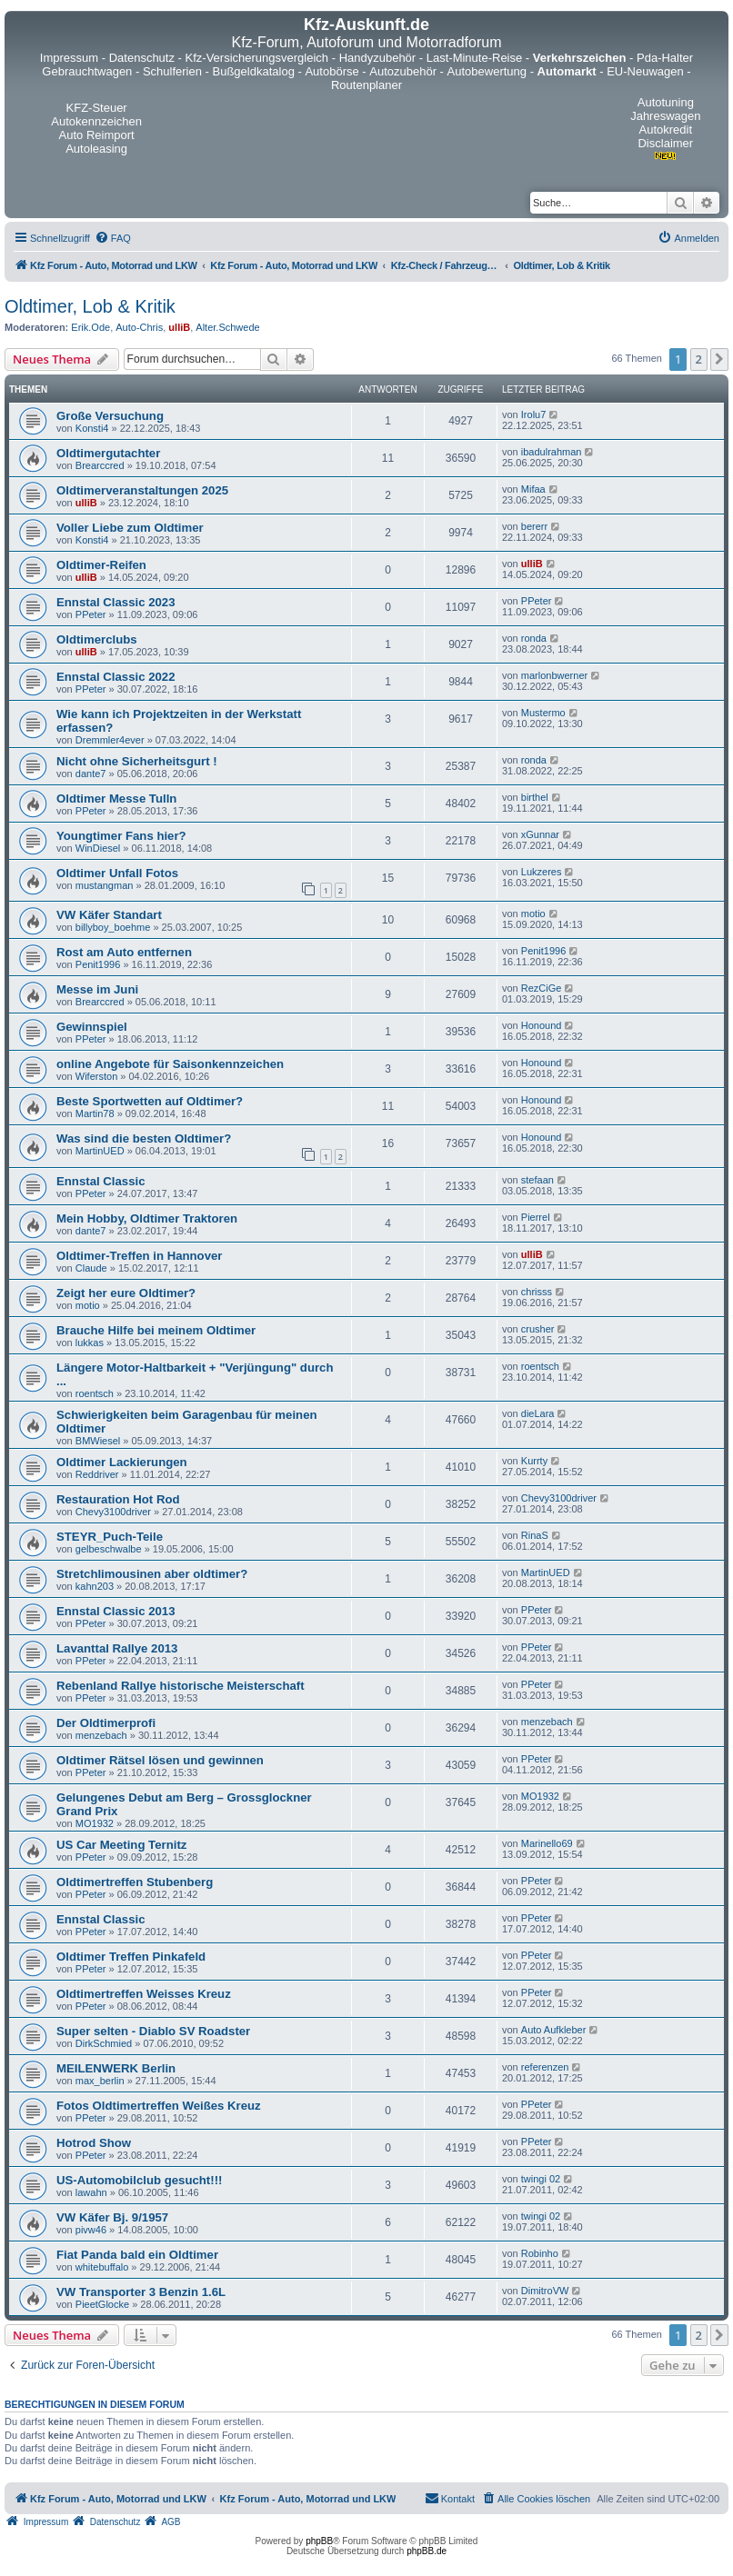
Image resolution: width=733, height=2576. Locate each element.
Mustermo (543, 712)
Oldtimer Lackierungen (121, 1462)
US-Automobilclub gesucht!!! (139, 2180)
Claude (91, 1268)
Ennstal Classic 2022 (115, 677)
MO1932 (94, 1823)
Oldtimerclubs (96, 639)
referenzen (545, 2067)
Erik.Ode (90, 327)
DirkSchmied (103, 2043)
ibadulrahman (551, 451)
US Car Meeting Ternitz (121, 1845)
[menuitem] (113, 238)
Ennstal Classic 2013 (115, 1611)
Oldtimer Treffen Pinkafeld (131, 1956)
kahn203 (94, 1586)
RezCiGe (541, 988)
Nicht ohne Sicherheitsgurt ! (136, 761)
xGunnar (540, 834)
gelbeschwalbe (108, 1548)
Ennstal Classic (100, 1181)
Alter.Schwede (227, 327)
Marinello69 (547, 1843)
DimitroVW (545, 2290)
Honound (541, 1025)
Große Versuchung (110, 416)
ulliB (179, 327)
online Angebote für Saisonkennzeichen (170, 1064)
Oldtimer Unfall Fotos (117, 873)
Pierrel (535, 1217)
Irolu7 (534, 414)
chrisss (536, 1291)
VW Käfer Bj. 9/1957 (112, 2217)
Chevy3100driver (113, 1511)
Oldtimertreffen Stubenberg (134, 1882)
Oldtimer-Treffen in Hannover (139, 1256)
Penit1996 (98, 964)
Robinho (539, 2253)
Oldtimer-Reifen (101, 565)
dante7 (90, 773)
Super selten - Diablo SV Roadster (153, 2031)
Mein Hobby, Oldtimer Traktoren (146, 1218)
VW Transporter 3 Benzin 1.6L (141, 2292)
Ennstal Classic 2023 (115, 602)
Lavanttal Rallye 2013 (116, 1648)
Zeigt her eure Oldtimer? (126, 1293)
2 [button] (699, 359)
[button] (719, 359)
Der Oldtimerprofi (106, 1723)
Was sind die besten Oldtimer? (143, 1138)
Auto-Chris (139, 327)
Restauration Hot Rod (118, 1499)
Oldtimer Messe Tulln (116, 798)
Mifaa (533, 489)
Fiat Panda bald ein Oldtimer (137, 2254)
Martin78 (95, 1113)
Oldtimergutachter (108, 453)
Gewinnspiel (91, 1026)
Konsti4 (92, 428)
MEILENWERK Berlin (116, 2068)
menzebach (101, 1735)
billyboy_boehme (113, 927)
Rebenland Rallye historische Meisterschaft (180, 1685)
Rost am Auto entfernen (124, 952)
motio (533, 913)
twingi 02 (540, 2178)
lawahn (91, 2192)
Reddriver (97, 1474)
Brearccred (100, 465)
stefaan (537, 1179)
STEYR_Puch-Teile (109, 1536)
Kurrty (534, 1460)
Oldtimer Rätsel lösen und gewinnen (160, 1760)
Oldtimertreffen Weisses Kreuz (143, 1994)
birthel (534, 797)
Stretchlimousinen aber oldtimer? (151, 1574)
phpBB (319, 2541)
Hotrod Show (93, 2143)
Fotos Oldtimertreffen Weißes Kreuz (158, 2105)
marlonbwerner (554, 675)
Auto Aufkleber (554, 2029)
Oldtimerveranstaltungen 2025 (142, 490)
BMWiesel (98, 1440)
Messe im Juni (97, 989)
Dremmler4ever (110, 739)
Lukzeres (541, 871)
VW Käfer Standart (109, 915)
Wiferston (96, 1076)
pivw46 (90, 2229)
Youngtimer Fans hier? (121, 836)
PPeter (90, 614)
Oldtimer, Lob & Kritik (90, 306)
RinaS (534, 1535)
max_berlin (100, 2080)
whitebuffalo (102, 2266)
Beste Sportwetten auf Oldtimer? (149, 1101)
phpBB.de (427, 2551)
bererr (534, 526)
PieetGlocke (102, 2304)
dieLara (538, 1413)
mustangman (104, 885)
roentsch (94, 1393)
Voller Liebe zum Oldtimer (130, 527)
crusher (538, 1328)
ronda (534, 638)
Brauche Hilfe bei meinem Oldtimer (156, 1330)
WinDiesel (98, 848)
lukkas (89, 1342)
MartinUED (100, 1150)
